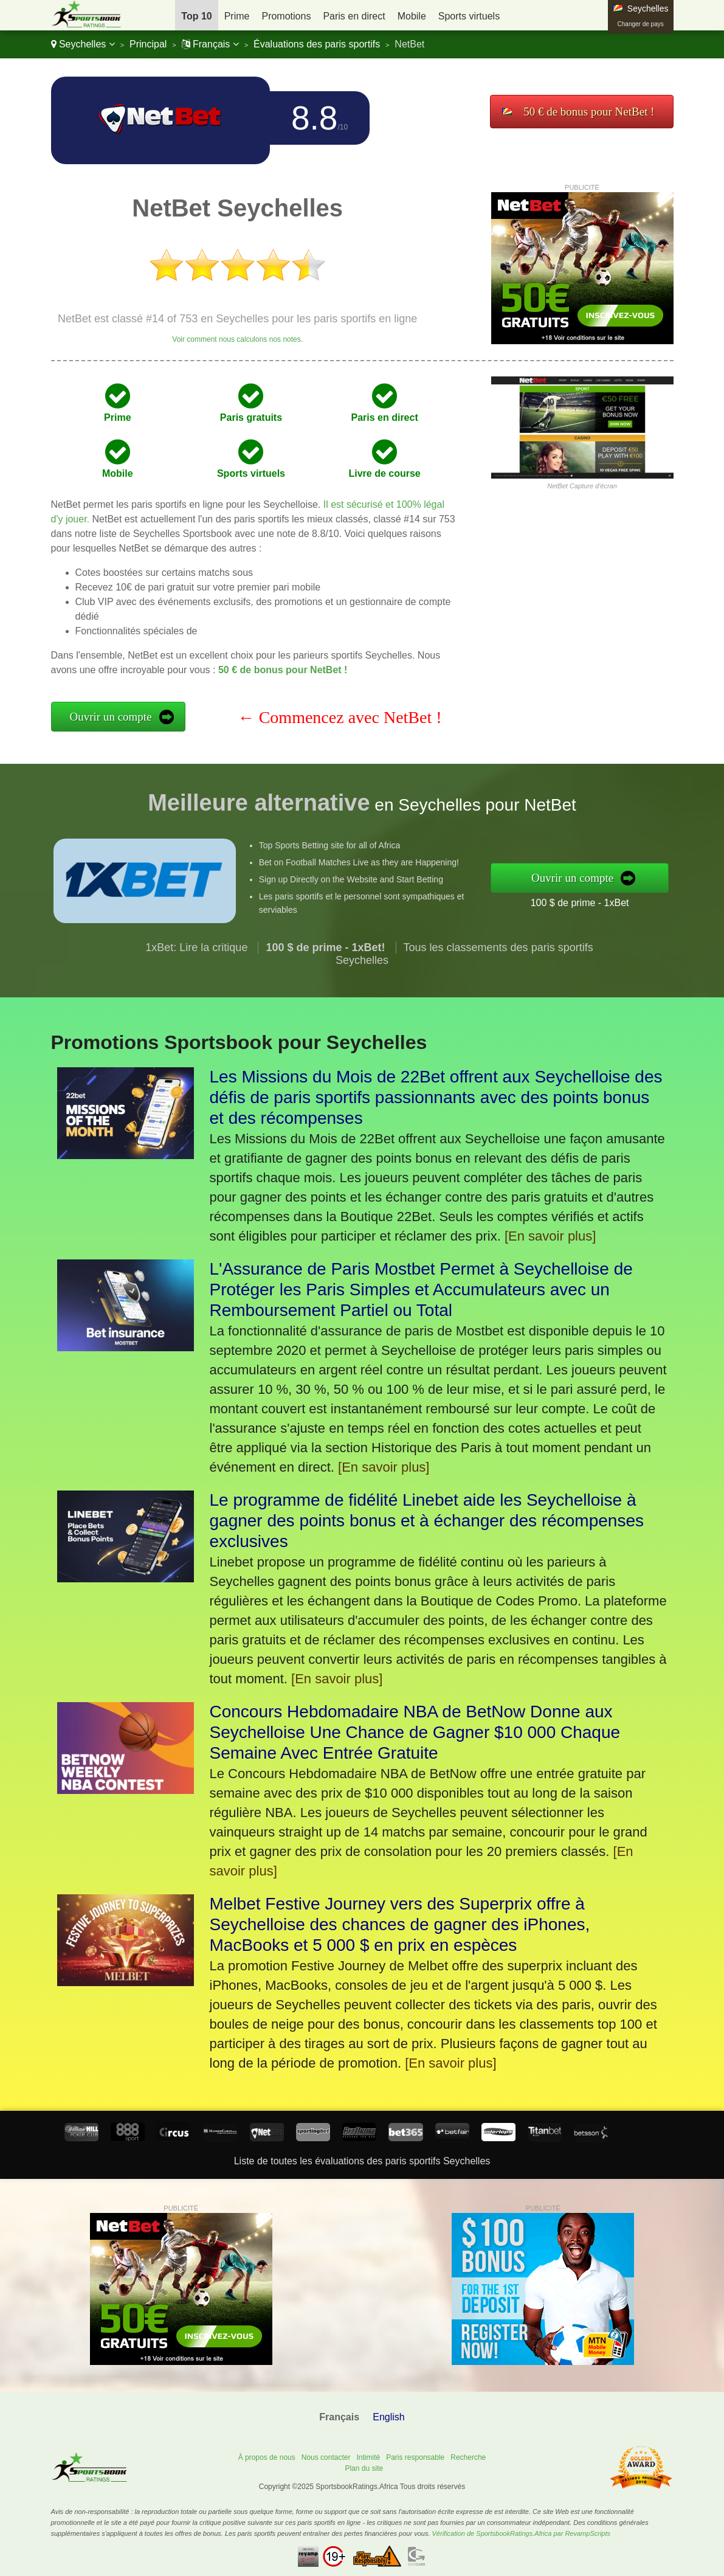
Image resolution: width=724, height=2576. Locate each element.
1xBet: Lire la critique (196, 973)
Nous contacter (326, 2457)
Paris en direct (354, 16)
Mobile (412, 16)
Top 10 (196, 16)
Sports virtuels (469, 16)
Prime (237, 16)
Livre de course (384, 473)
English (388, 2417)
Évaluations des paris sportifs (316, 44)
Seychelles (83, 44)
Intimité (368, 2457)
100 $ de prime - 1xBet (605, 898)
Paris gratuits (251, 417)
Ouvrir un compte (111, 716)
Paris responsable (415, 2457)
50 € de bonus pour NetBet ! (588, 111)
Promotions (286, 16)
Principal (148, 44)
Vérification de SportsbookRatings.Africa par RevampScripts (521, 2533)
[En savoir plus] (550, 1236)
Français (210, 44)
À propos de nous (266, 2457)
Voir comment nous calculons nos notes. (237, 339)
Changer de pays (641, 24)
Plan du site (364, 2468)
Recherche (468, 2457)
